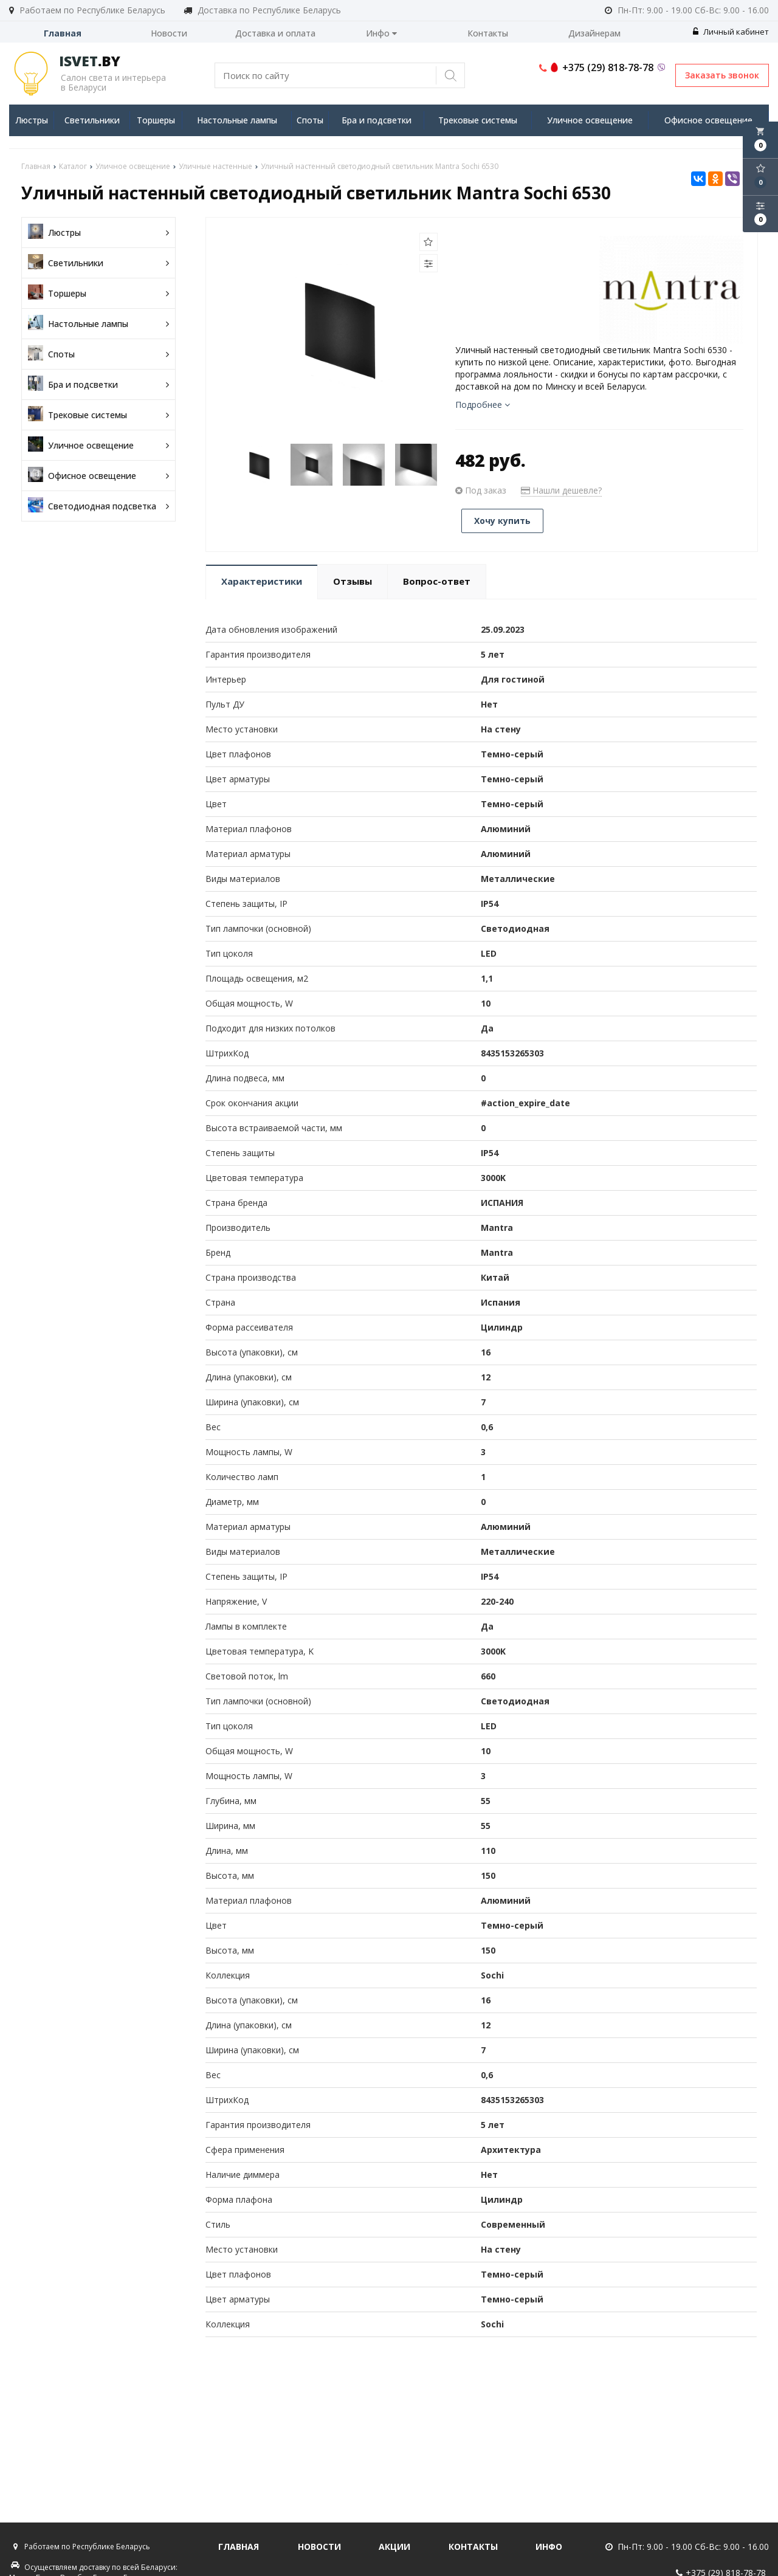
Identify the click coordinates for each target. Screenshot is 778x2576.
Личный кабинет (731, 31)
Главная (62, 33)
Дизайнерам (594, 33)
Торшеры (156, 120)
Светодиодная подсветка (98, 506)
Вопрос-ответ (436, 581)
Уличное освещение (590, 120)
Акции (394, 2546)
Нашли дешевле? (561, 490)
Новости (169, 33)
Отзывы (352, 581)
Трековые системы (477, 120)
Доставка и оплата (275, 33)
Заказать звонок (722, 75)
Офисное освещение (708, 120)
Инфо (381, 33)
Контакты (487, 33)
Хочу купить (502, 520)
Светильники (92, 120)
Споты (310, 120)
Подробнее (482, 404)
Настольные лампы (237, 120)
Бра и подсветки (376, 120)
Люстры (31, 120)
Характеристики (261, 581)
